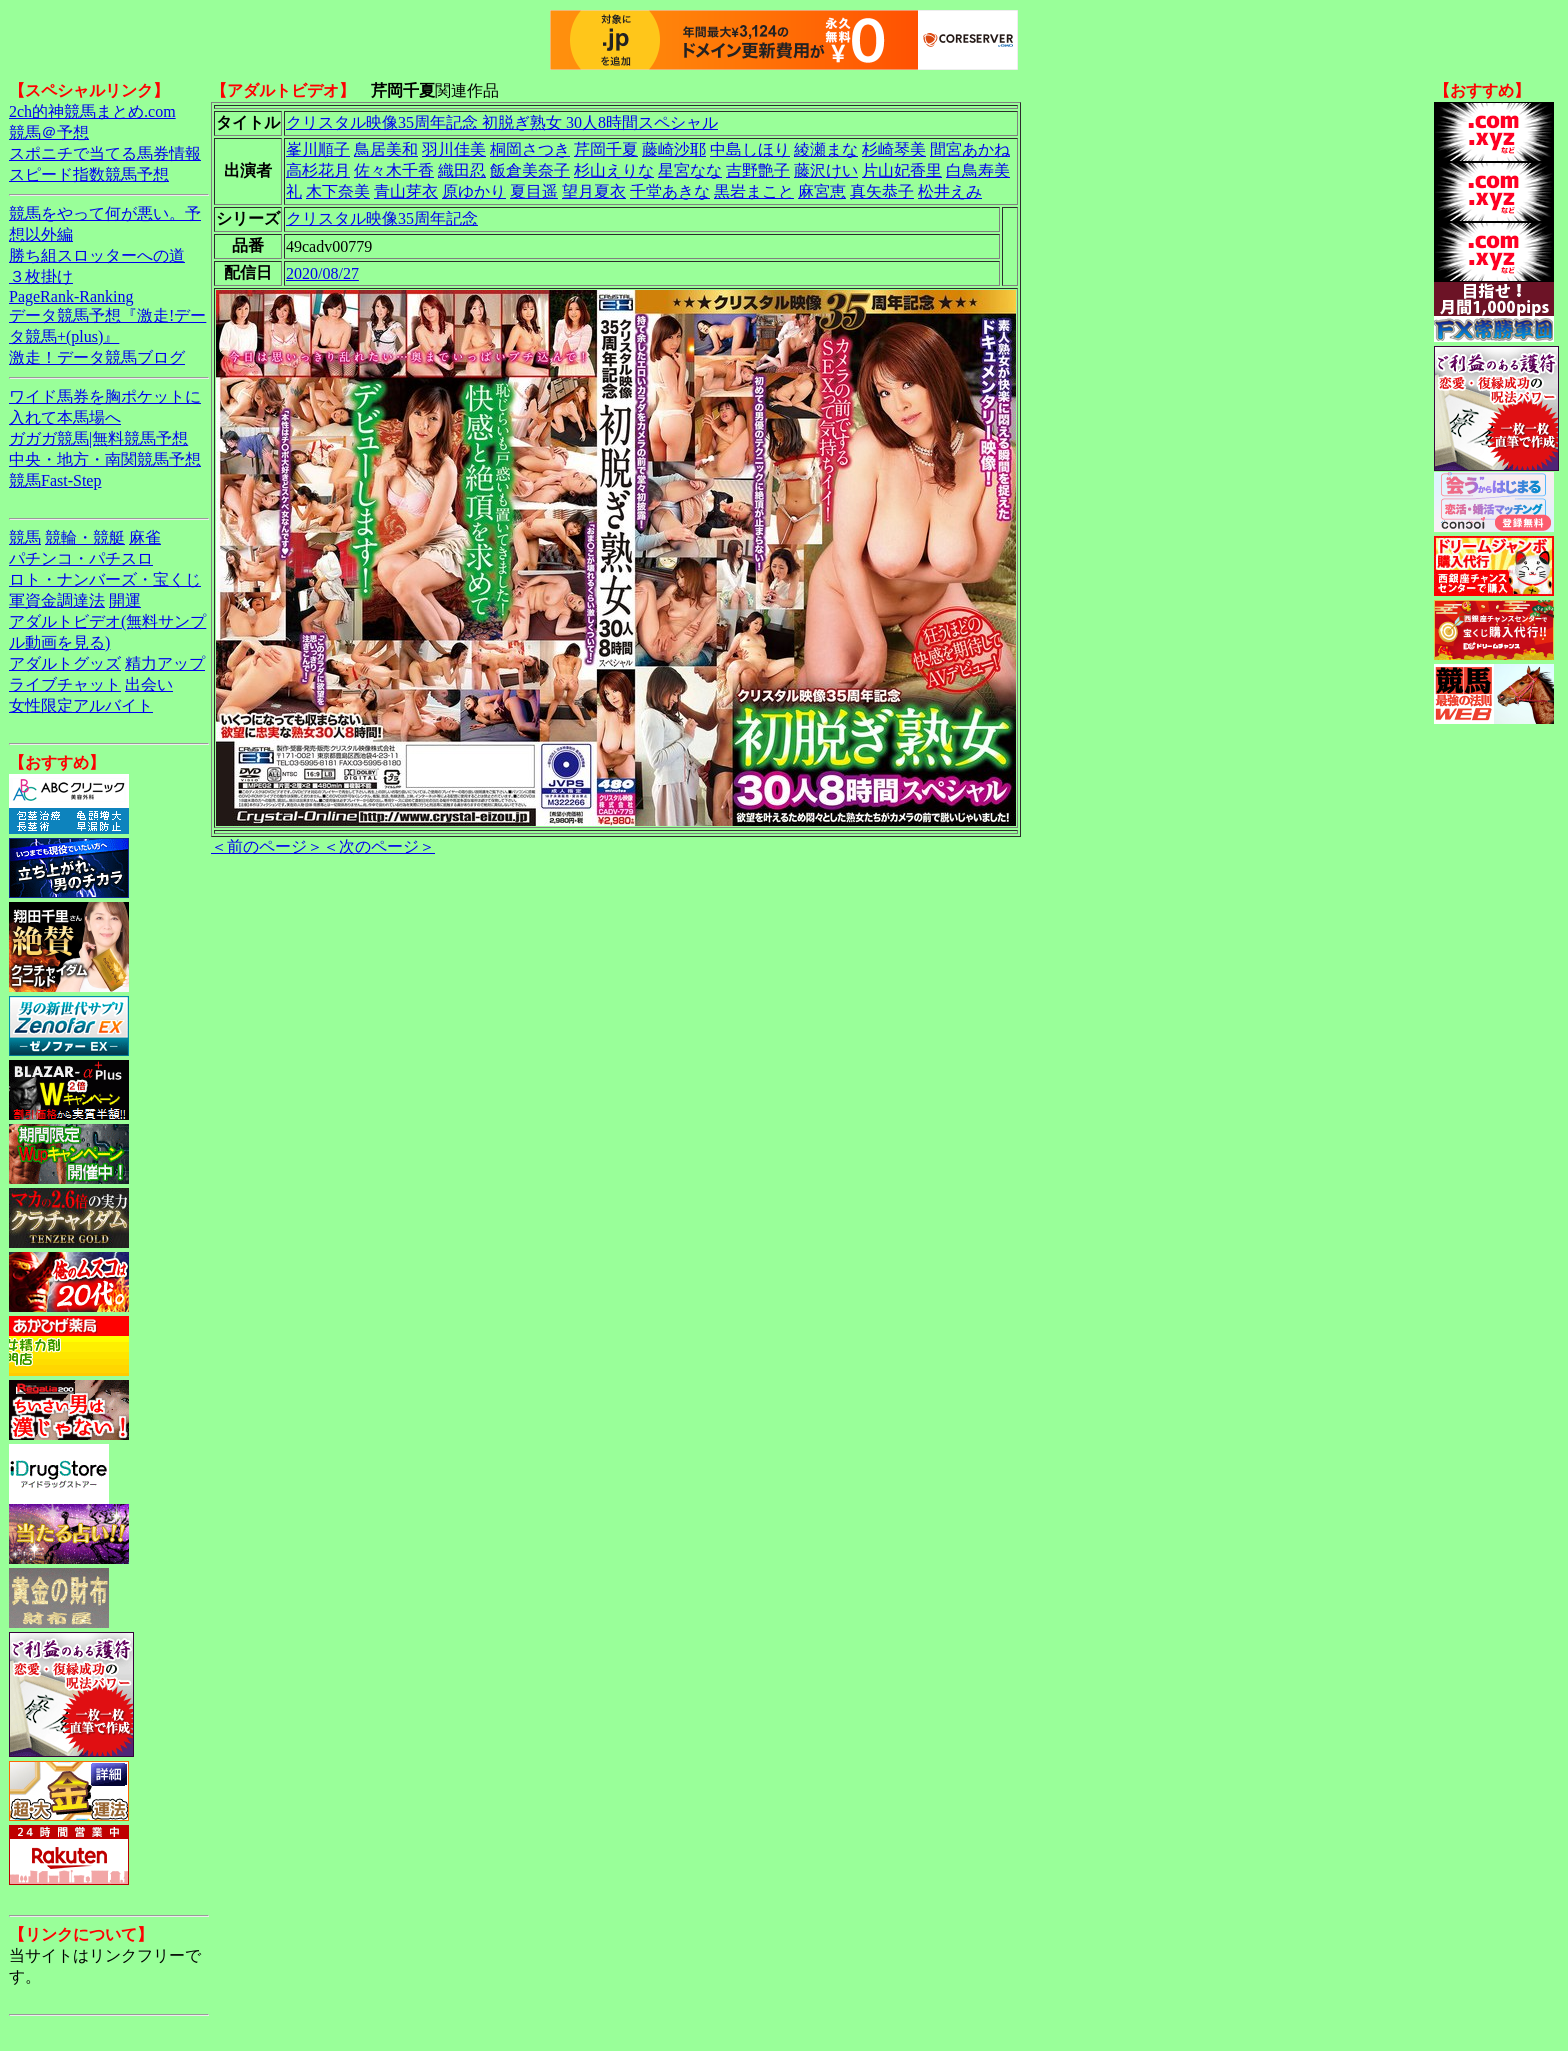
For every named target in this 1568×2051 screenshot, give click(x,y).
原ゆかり (474, 191)
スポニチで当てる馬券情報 (105, 153)
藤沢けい (826, 170)
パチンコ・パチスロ (81, 558)
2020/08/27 (322, 273)
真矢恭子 (882, 191)
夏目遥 (534, 191)
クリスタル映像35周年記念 (382, 218)
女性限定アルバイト (81, 705)
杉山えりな (614, 170)
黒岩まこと (754, 191)
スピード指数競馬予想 (89, 174)
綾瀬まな (826, 149)
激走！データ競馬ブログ (97, 357)
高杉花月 (318, 170)
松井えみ (950, 191)
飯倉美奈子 (530, 170)
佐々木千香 (394, 170)
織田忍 (462, 170)
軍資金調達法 (57, 600)
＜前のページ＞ (267, 846)
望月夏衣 (594, 191)
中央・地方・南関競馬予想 (105, 459)
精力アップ (165, 663)
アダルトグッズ (65, 663)
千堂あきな (670, 191)
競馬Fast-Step (55, 480)
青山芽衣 (406, 191)
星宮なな (690, 170)
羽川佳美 (454, 149)
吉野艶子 (758, 170)
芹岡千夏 (606, 149)
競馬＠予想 (49, 132)
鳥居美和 (386, 149)
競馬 (25, 537)
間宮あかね (970, 149)
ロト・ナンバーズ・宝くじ (105, 579)
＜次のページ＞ (379, 846)
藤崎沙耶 (674, 149)
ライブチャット (65, 684)
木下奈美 (338, 191)
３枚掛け (41, 276)
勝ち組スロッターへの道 (97, 255)
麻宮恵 (822, 191)
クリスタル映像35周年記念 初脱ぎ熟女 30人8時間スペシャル (502, 122)
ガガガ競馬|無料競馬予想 (98, 438)
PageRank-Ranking (71, 296)
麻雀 (145, 537)
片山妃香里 (902, 170)
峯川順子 (318, 149)
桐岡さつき (530, 149)
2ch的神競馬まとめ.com (92, 111)
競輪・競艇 (85, 537)
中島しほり (750, 149)
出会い (149, 684)
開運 (125, 600)
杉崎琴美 (894, 149)
